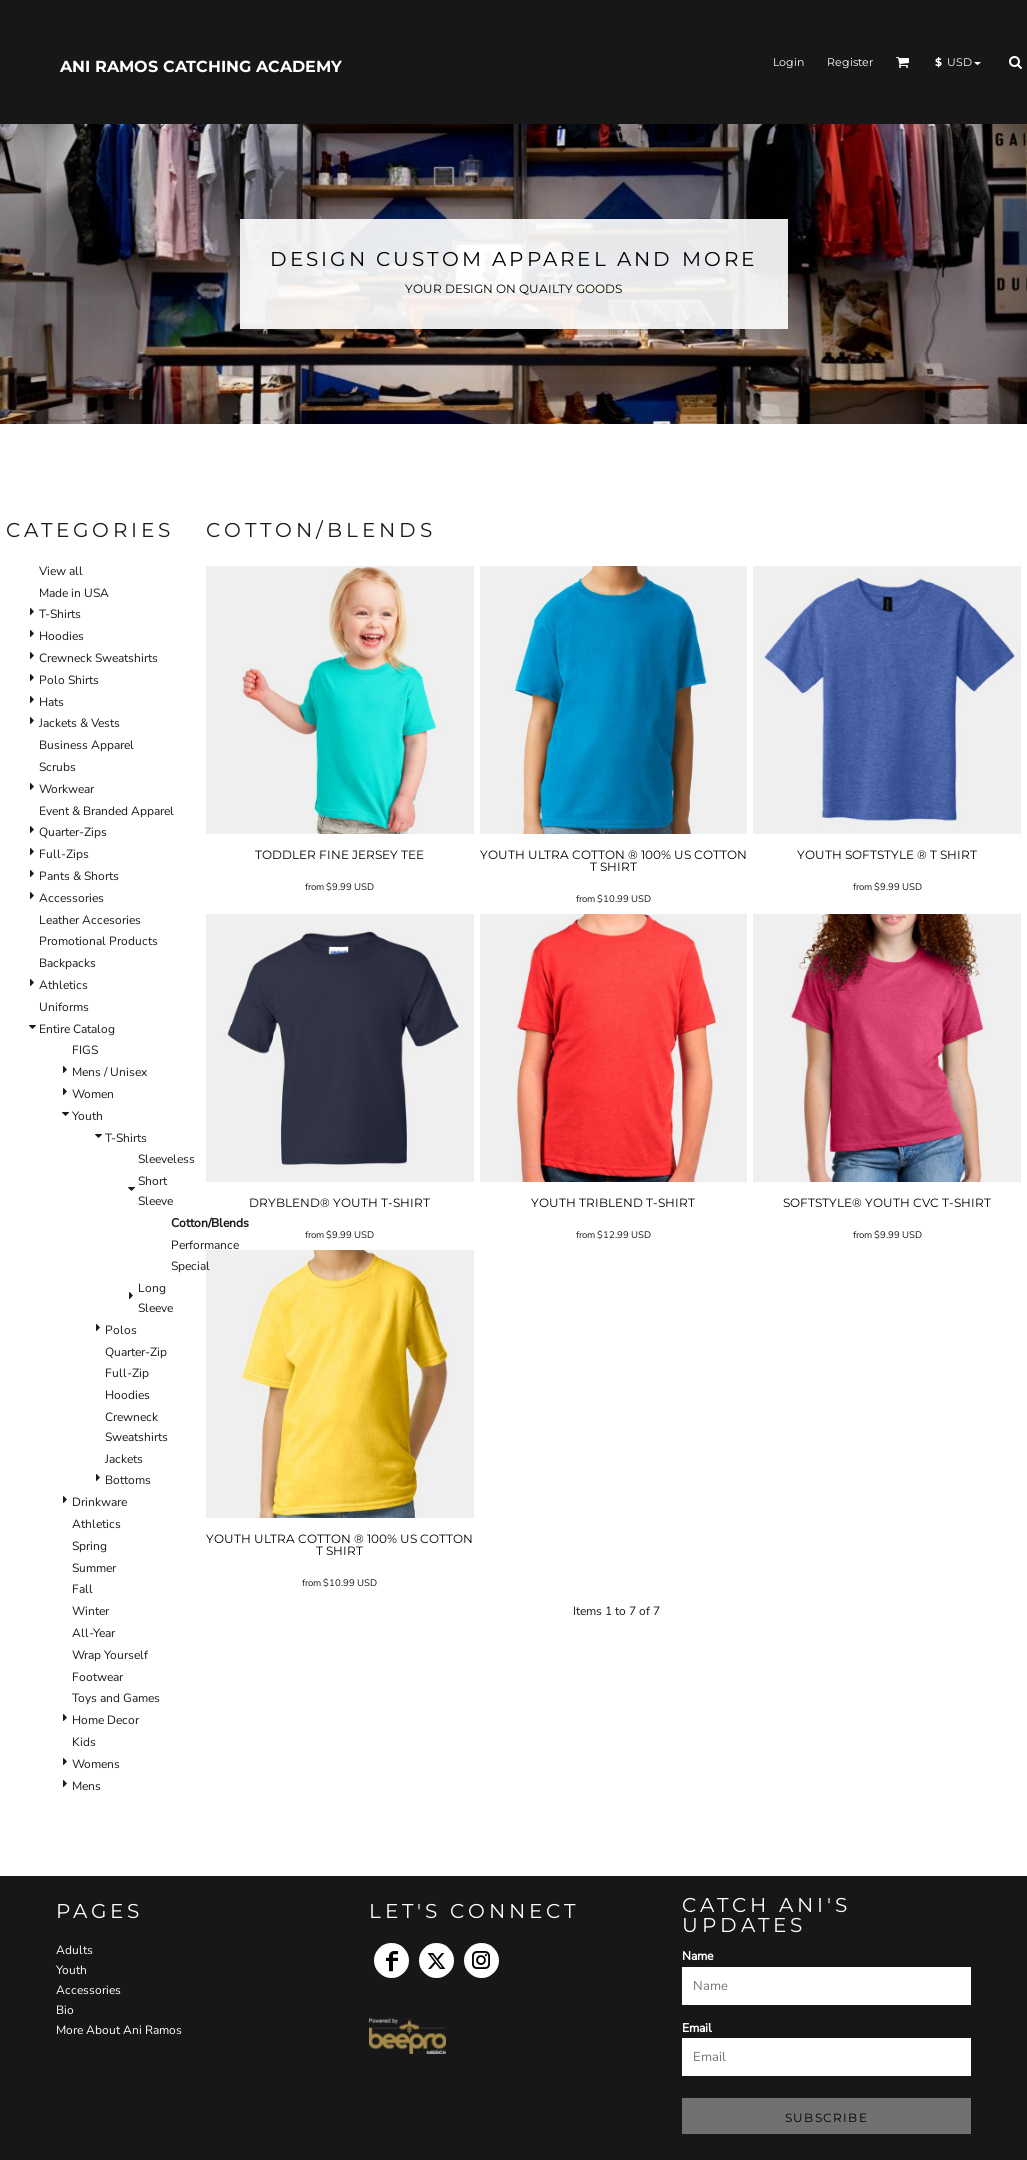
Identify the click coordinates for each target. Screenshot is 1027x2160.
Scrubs (57, 767)
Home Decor (105, 1720)
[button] (903, 62)
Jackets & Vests (79, 723)
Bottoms (128, 1480)
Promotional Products (98, 941)
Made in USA (74, 593)
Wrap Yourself (110, 1655)
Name (697, 1956)
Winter (90, 1611)
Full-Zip (127, 1373)
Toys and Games (116, 1698)
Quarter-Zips (73, 832)
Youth (87, 1116)
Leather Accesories (90, 920)
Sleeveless (166, 1159)
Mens (86, 1786)
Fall (82, 1589)
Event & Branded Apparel (106, 811)
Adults (74, 1950)
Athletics (63, 985)
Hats (51, 702)
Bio (65, 2010)
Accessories (71, 898)
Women (93, 1094)
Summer (94, 1568)
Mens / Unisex (109, 1072)
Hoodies (61, 636)
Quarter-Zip (136, 1352)
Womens (96, 1764)
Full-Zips (64, 854)
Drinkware (99, 1502)
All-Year (93, 1633)
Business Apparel (86, 745)
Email (697, 2028)
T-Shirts (60, 614)
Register (850, 62)
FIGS (85, 1050)
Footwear (97, 1677)
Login (788, 62)
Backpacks (67, 963)
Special (190, 1266)
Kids (84, 1742)
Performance (205, 1245)
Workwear (66, 789)
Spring (89, 1546)
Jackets (124, 1459)
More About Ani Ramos (119, 2030)
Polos (121, 1330)
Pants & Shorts (79, 876)
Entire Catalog (77, 1029)
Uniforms (64, 1007)
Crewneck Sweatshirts (98, 658)
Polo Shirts (69, 680)
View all (61, 571)
